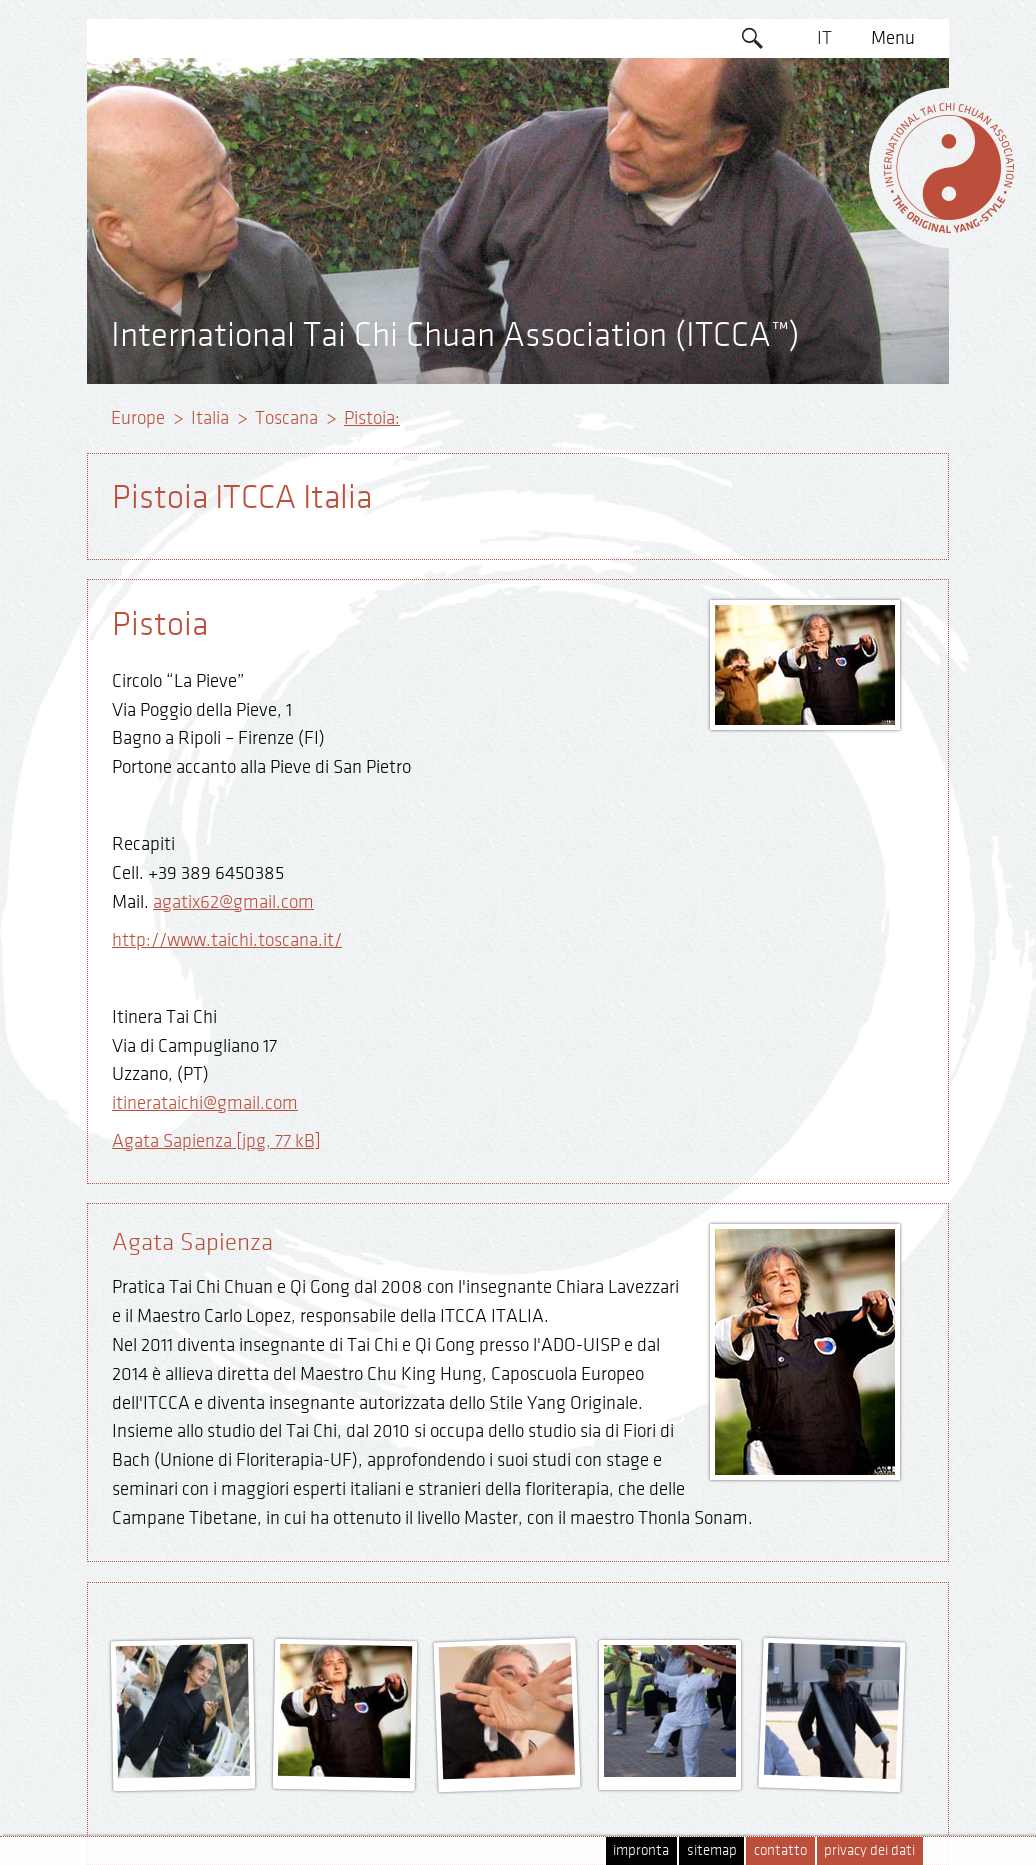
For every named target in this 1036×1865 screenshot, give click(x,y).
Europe (138, 418)
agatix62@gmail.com (233, 902)
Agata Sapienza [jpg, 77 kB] (216, 1141)
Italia (210, 418)
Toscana (286, 418)
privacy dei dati (869, 1850)
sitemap (712, 1850)
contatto (780, 1850)
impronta (641, 1850)
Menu (893, 38)
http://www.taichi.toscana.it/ (227, 940)
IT (824, 38)
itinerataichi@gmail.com (205, 1103)
